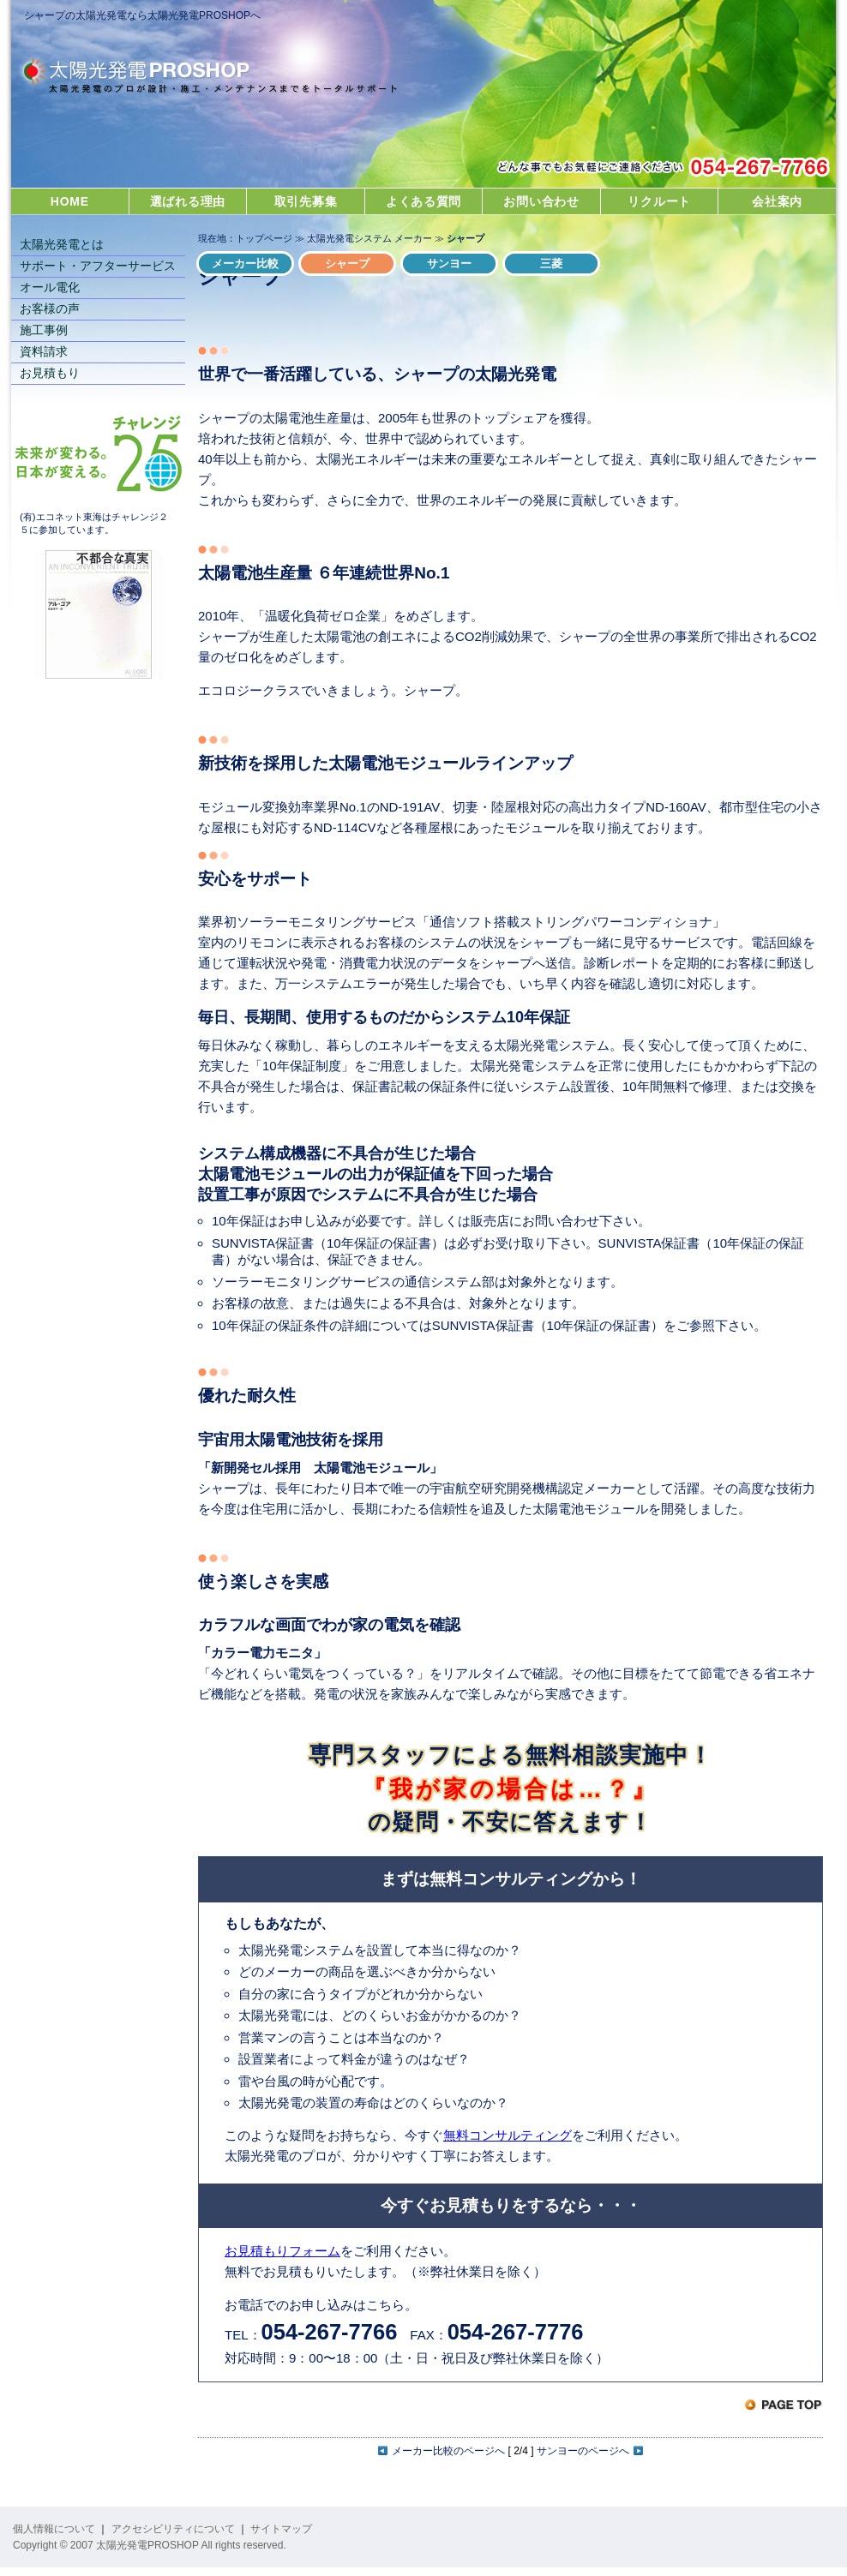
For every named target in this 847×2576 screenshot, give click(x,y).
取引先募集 (306, 201)
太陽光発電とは (62, 244)
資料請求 (44, 351)
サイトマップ (281, 2529)
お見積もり (50, 373)
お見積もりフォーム (282, 2251)
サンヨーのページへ (590, 2451)
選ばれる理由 (187, 201)
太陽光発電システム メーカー (369, 238)
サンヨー (449, 263)
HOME (70, 201)
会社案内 (777, 201)
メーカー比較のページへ (441, 2451)
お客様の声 (50, 308)
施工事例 (44, 330)
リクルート (659, 201)
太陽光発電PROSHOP (198, 77)
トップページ (264, 238)
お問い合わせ (541, 201)
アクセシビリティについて (173, 2529)
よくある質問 (423, 201)
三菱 (551, 263)
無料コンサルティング (507, 2135)
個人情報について (54, 2529)
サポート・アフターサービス (98, 266)
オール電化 (50, 287)
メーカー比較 (245, 263)
